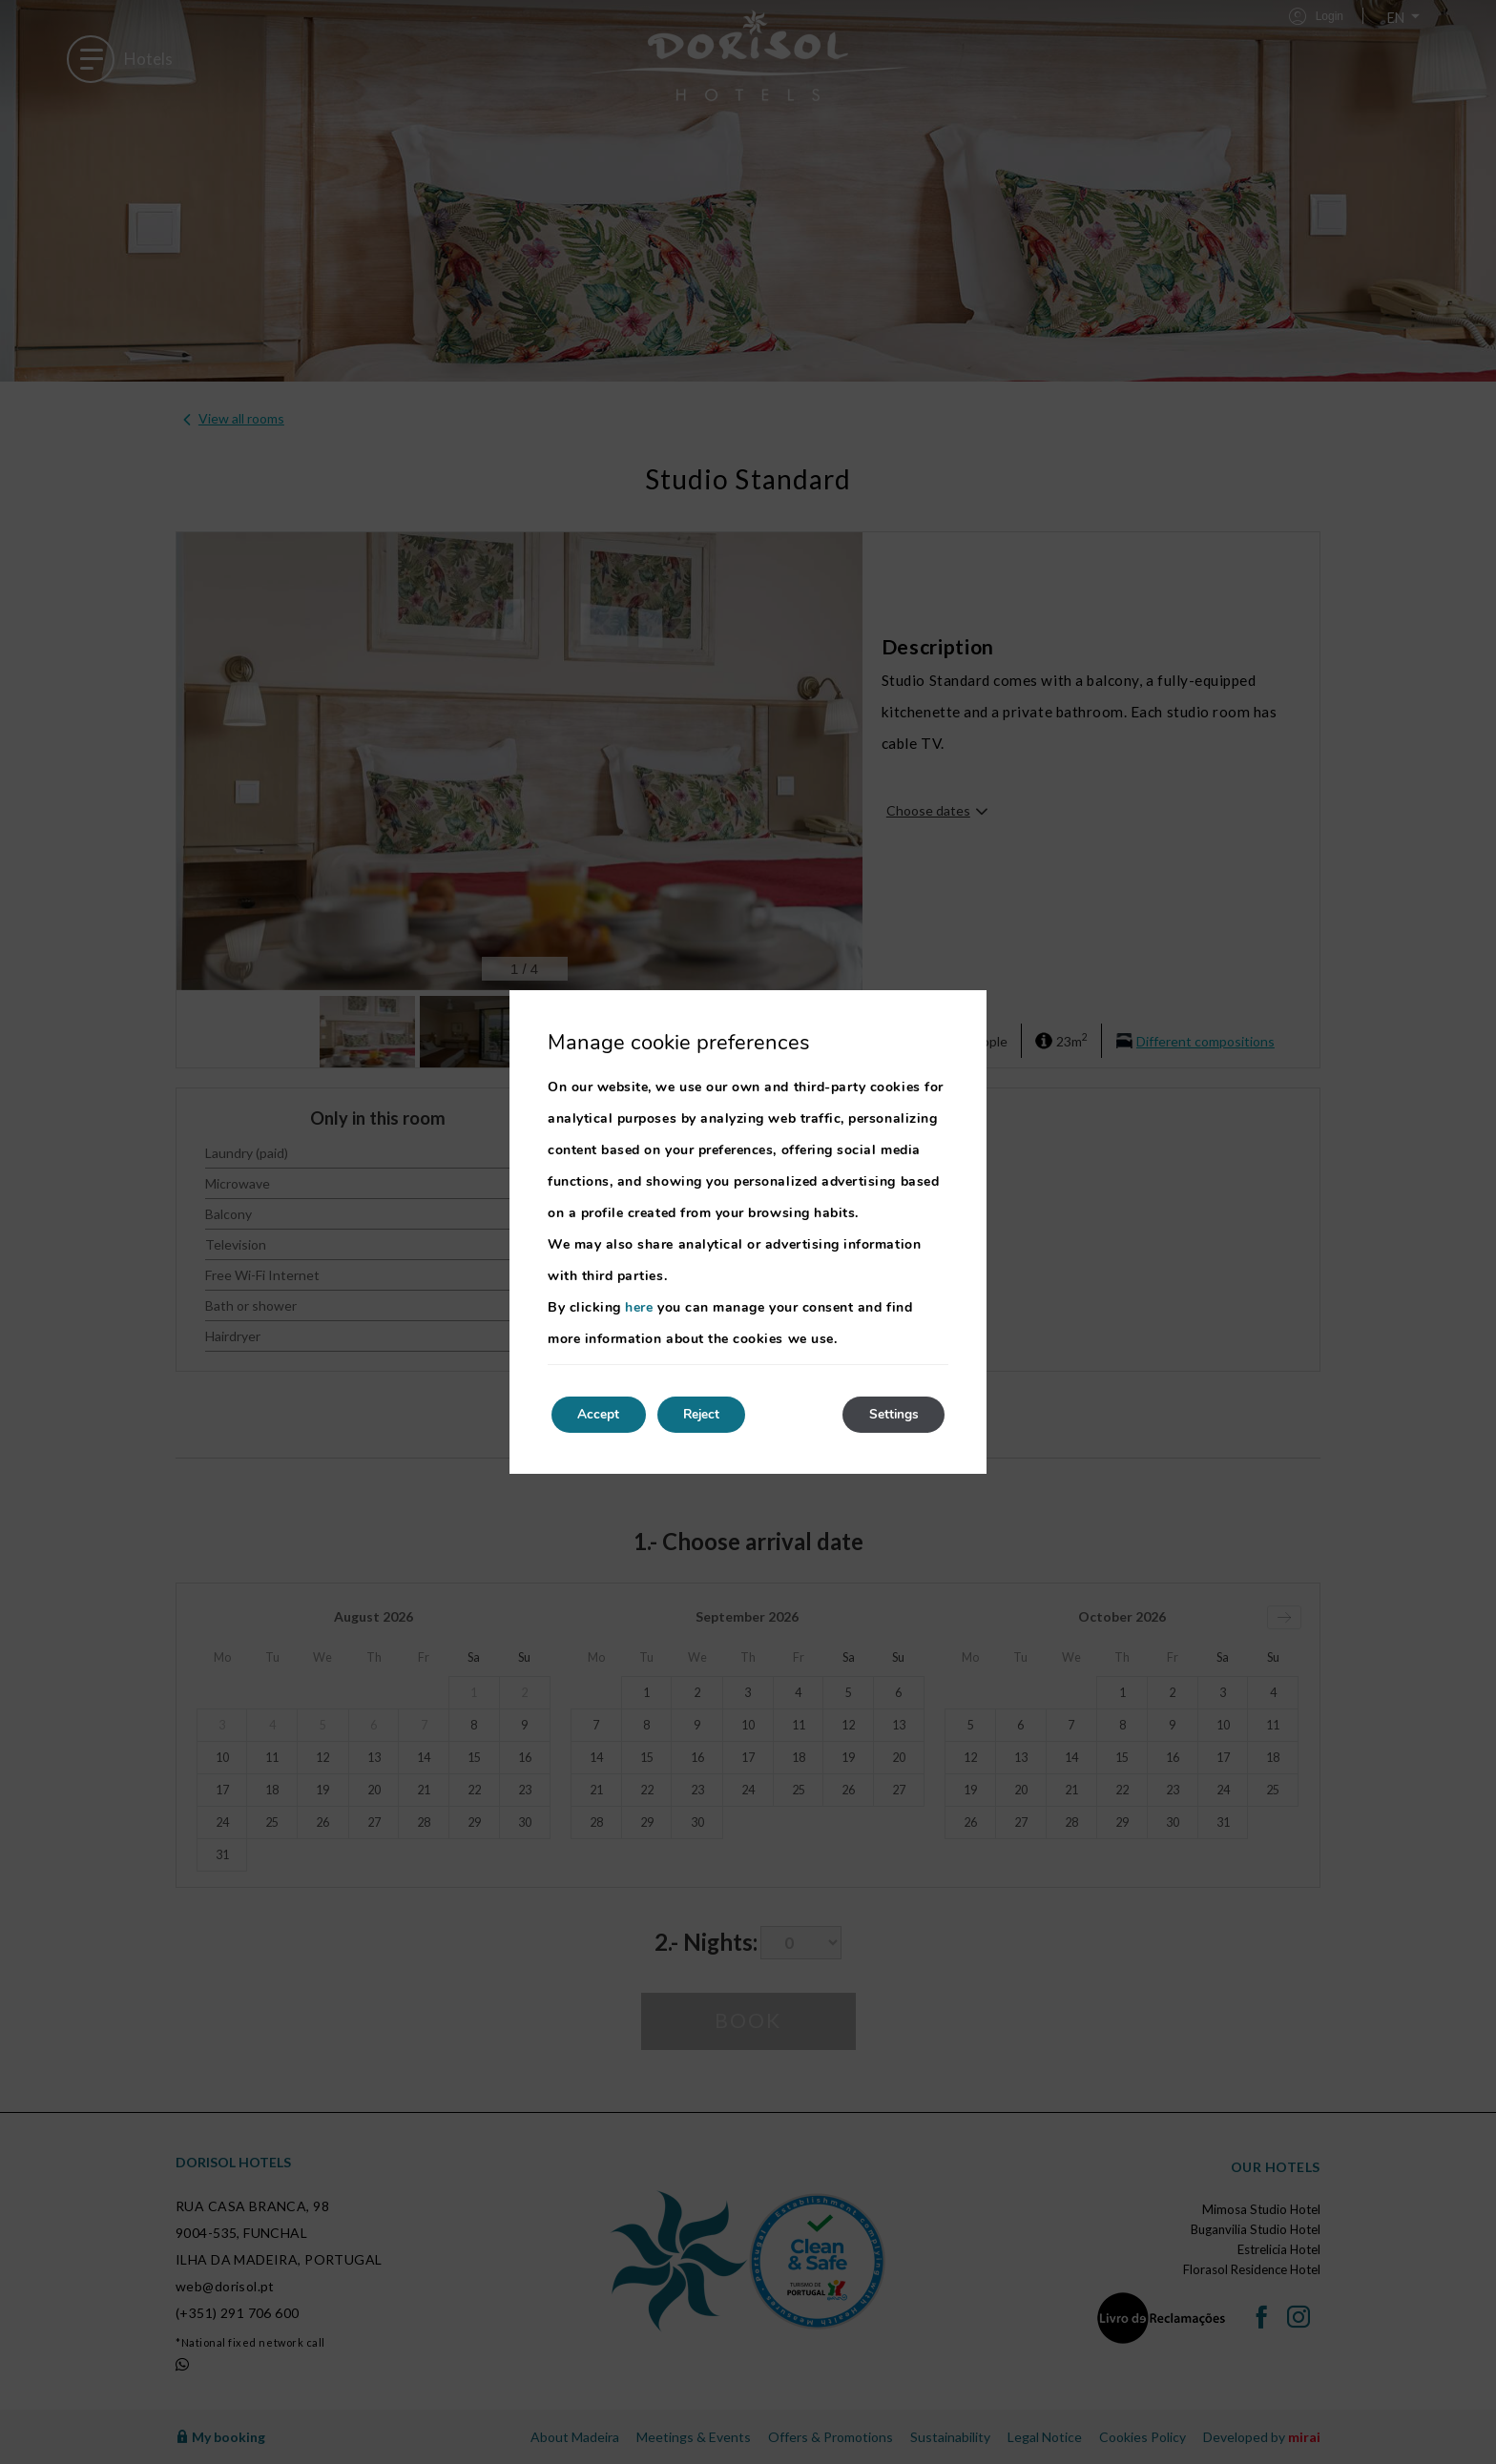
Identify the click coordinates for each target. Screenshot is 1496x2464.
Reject (710, 1414)
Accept (601, 1414)
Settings (890, 1414)
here (639, 1306)
